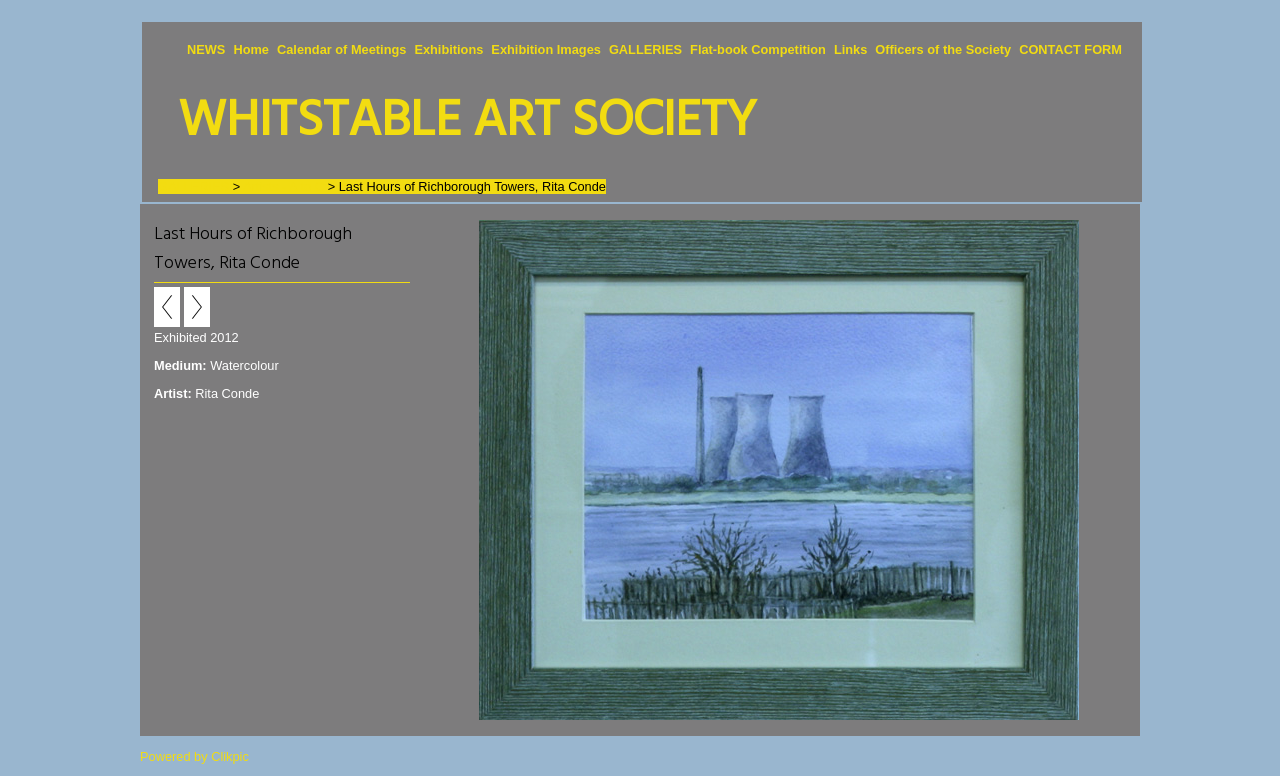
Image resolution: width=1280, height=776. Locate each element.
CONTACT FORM (1070, 49)
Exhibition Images (546, 49)
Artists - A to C (283, 186)
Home (251, 49)
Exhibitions (448, 49)
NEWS (206, 49)
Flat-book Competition (758, 49)
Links (850, 49)
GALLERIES (645, 49)
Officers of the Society (943, 49)
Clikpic (230, 756)
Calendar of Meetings (341, 49)
